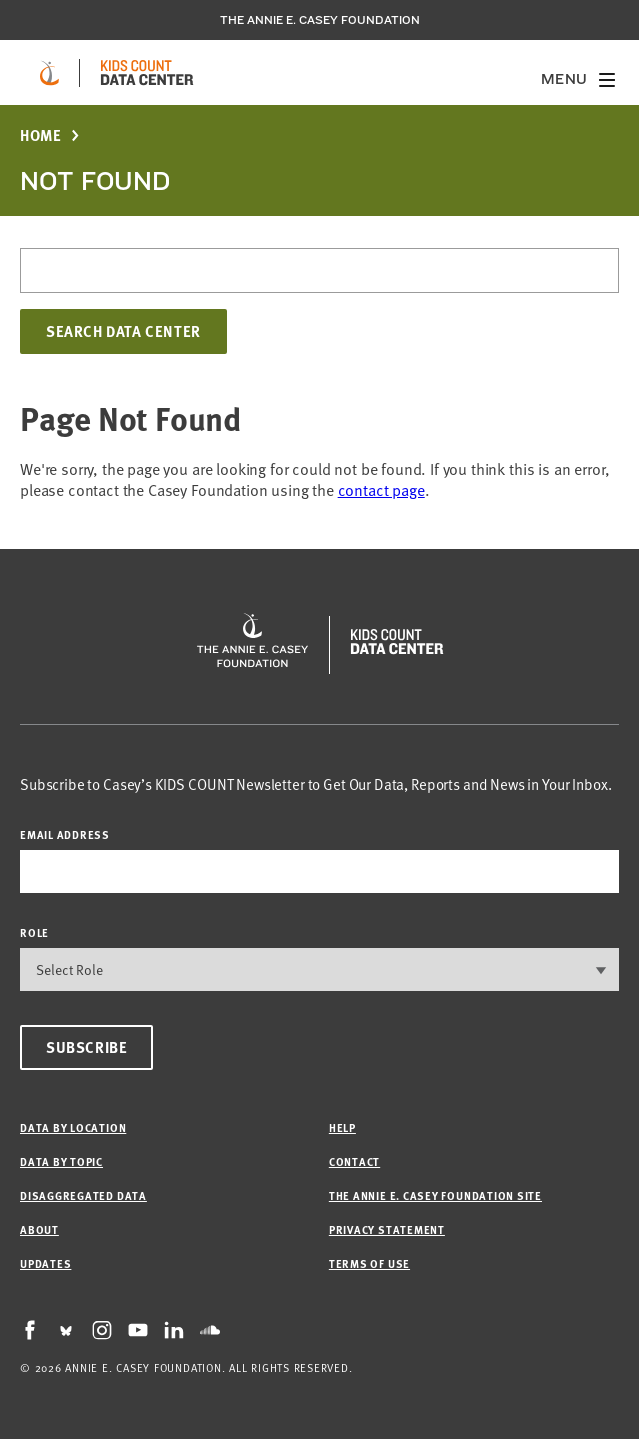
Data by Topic (61, 1161)
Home (40, 135)
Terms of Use (369, 1263)
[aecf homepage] (49, 73)
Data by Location (73, 1127)
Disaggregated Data (83, 1195)
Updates (45, 1263)
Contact (354, 1161)
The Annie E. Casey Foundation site (435, 1195)
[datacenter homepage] (147, 73)
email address (65, 834)
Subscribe (86, 1047)
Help (342, 1127)
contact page (381, 490)
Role (34, 932)
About (39, 1229)
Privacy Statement (387, 1229)
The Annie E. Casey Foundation (320, 20)
